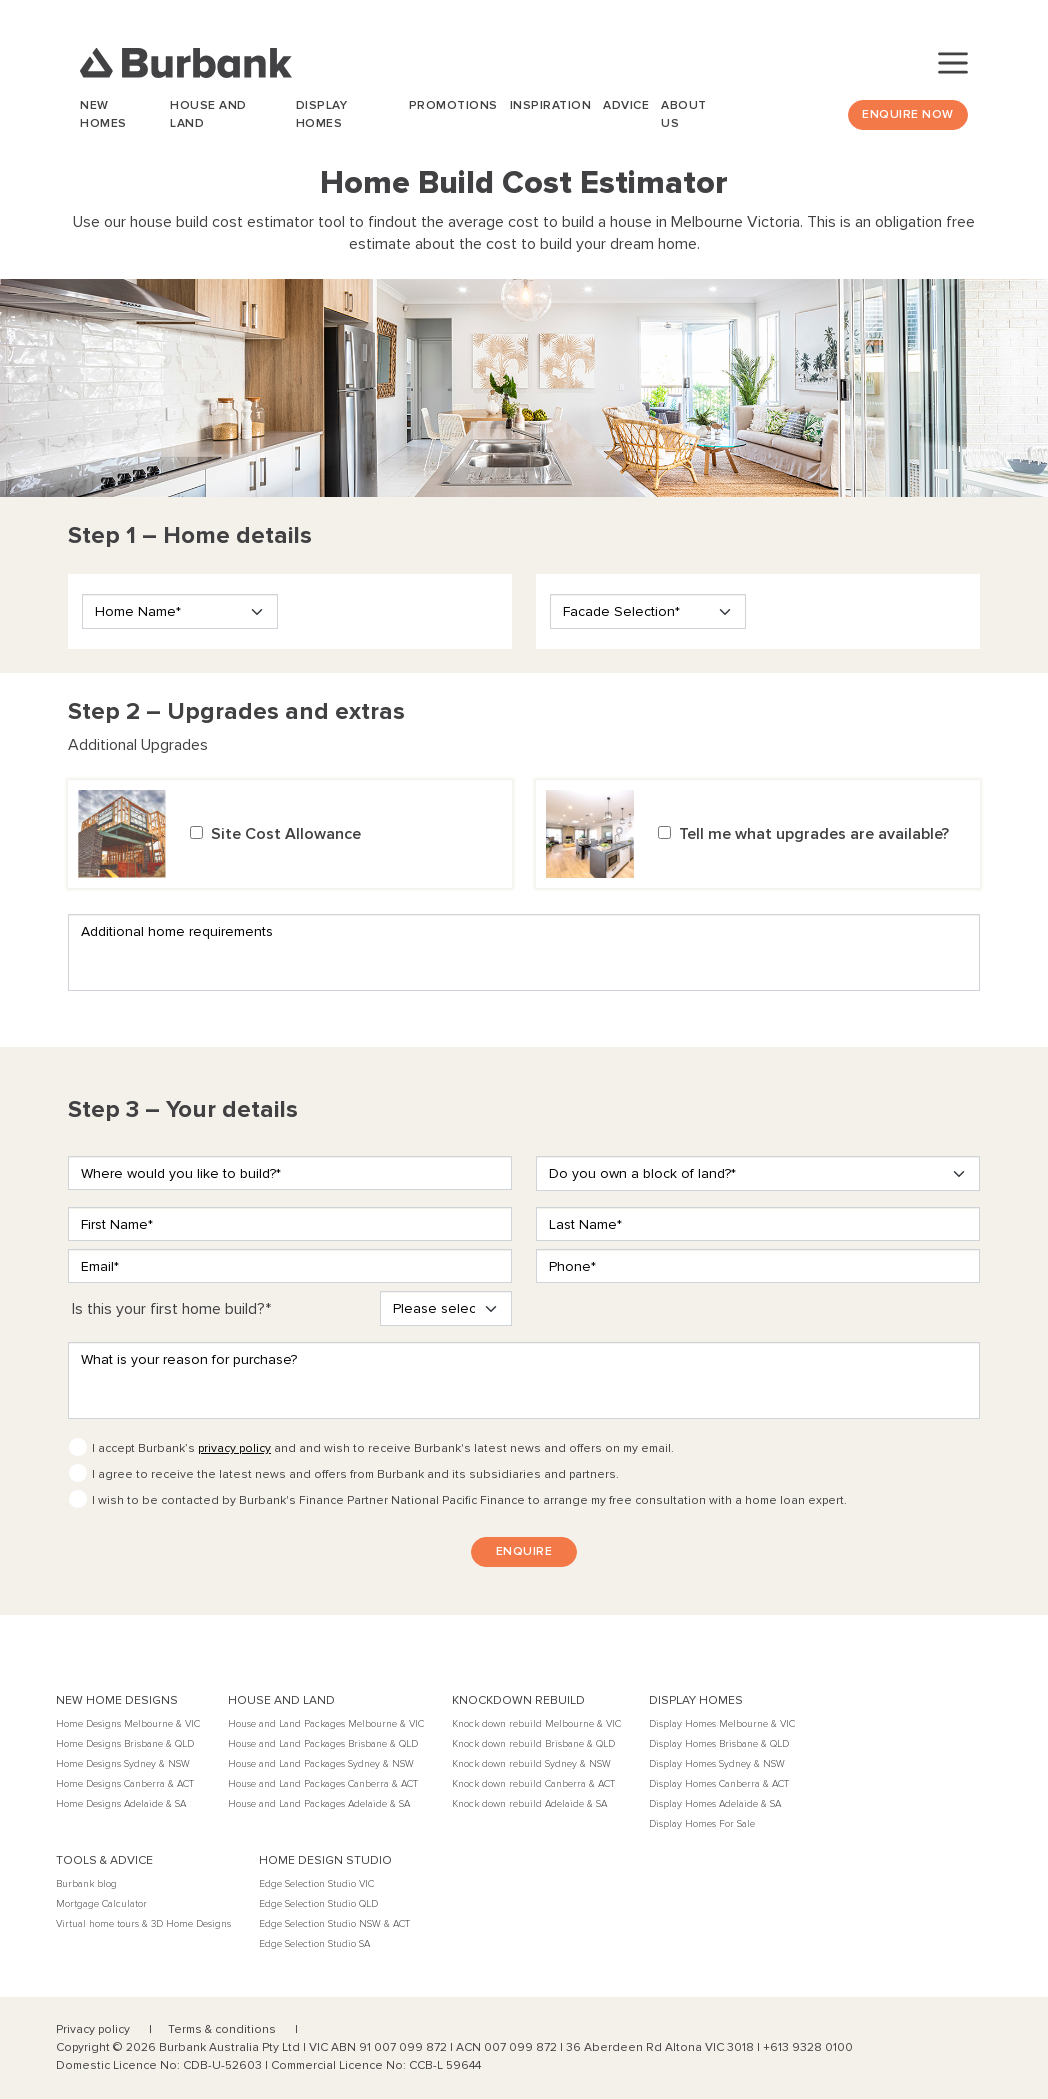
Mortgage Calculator (101, 1904)
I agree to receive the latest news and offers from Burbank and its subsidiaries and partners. (355, 1474)
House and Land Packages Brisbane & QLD (323, 1744)
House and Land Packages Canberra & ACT (323, 1784)
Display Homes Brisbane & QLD (719, 1744)
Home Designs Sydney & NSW (123, 1764)
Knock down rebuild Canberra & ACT (533, 1784)
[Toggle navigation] (953, 63)
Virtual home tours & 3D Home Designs (143, 1924)
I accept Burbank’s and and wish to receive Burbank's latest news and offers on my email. (383, 1448)
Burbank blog (86, 1884)
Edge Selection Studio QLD (318, 1904)
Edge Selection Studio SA (314, 1944)
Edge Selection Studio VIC (316, 1884)
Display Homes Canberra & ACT (719, 1784)
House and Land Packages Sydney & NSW (321, 1764)
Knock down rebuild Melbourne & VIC (536, 1724)
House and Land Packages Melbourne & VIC (326, 1724)
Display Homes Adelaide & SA (715, 1804)
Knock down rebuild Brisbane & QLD (533, 1744)
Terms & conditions (223, 2029)
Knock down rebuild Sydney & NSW (531, 1764)
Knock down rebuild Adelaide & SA (529, 1804)
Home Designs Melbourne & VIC (128, 1724)
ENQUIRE (524, 1551)
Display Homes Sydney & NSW (717, 1764)
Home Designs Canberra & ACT (125, 1784)
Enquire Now (908, 114)
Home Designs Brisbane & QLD (125, 1744)
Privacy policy (94, 2029)
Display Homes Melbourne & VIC (722, 1724)
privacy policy (234, 1448)
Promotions (453, 105)
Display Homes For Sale (702, 1824)
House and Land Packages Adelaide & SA (319, 1804)
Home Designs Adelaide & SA (121, 1804)
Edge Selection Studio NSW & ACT (334, 1924)
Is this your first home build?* (171, 1309)
